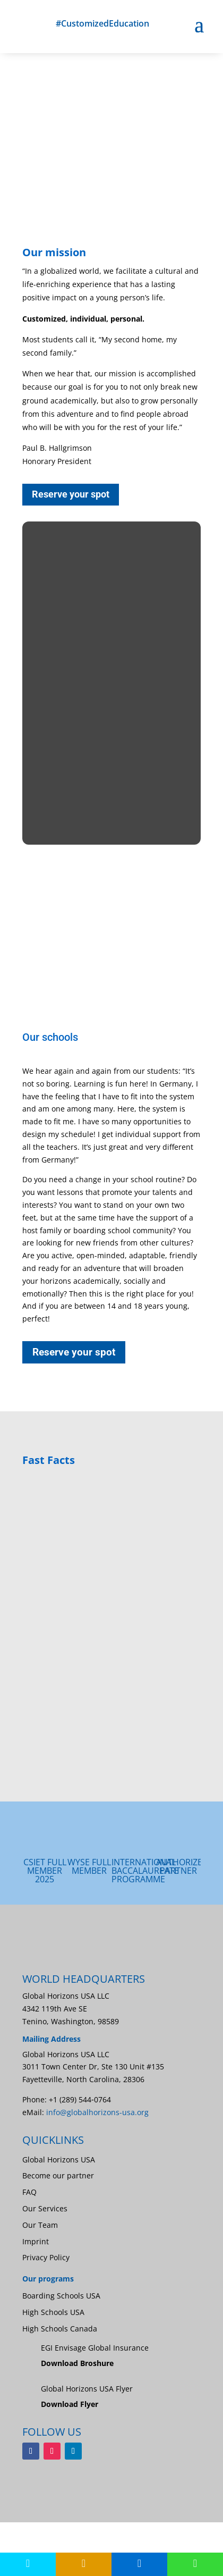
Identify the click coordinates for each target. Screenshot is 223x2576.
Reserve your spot (70, 494)
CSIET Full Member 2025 (44, 1870)
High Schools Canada (59, 2329)
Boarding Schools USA (61, 2296)
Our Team (40, 2225)
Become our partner (58, 2175)
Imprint (35, 2241)
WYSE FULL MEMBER (89, 1866)
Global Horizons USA (58, 2159)
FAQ (29, 2192)
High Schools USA (53, 2312)
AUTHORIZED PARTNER (182, 1866)
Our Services (44, 2208)
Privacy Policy (46, 2257)
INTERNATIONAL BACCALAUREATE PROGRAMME (145, 1870)
